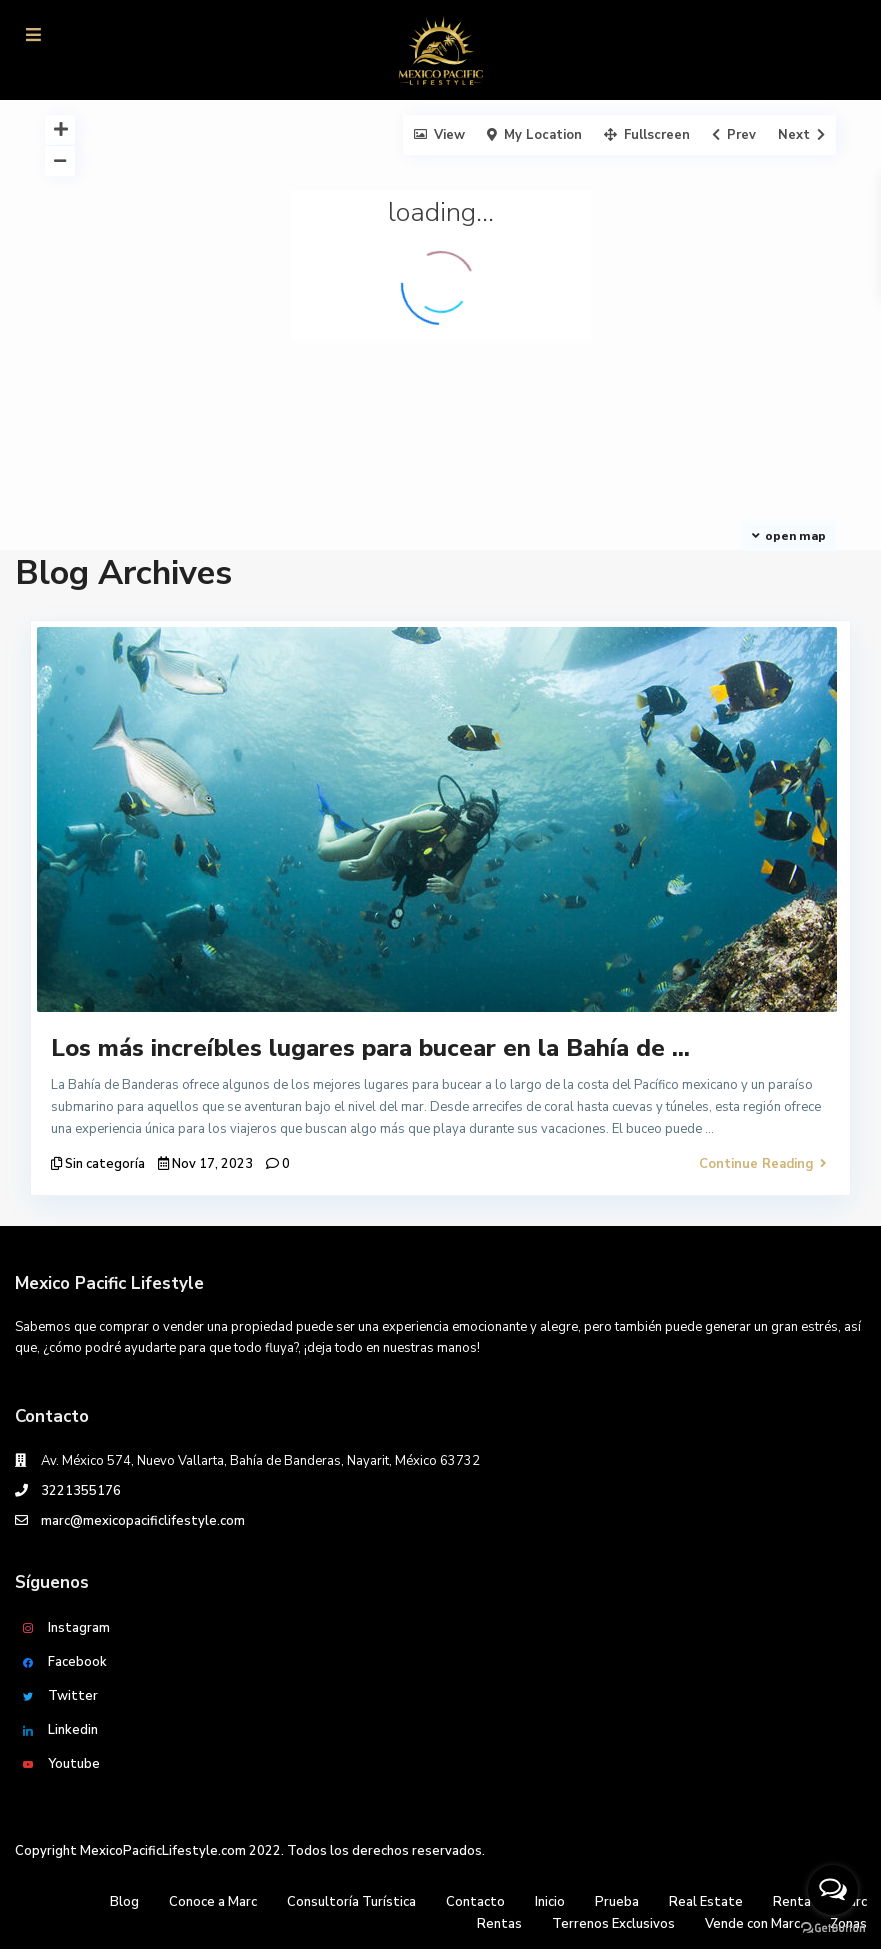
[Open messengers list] (833, 1890)
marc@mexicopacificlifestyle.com (143, 1521)
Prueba (617, 1902)
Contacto (475, 1902)
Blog (124, 1902)
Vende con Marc (752, 1924)
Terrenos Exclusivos (613, 1924)
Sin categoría (105, 1164)
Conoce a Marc (213, 1902)
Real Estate (706, 1902)
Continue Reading (763, 1164)
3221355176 (81, 1491)
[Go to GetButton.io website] (833, 1928)
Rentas (499, 1924)
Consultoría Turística (351, 1902)
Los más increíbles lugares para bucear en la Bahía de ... (370, 1048)
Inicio (550, 1902)
